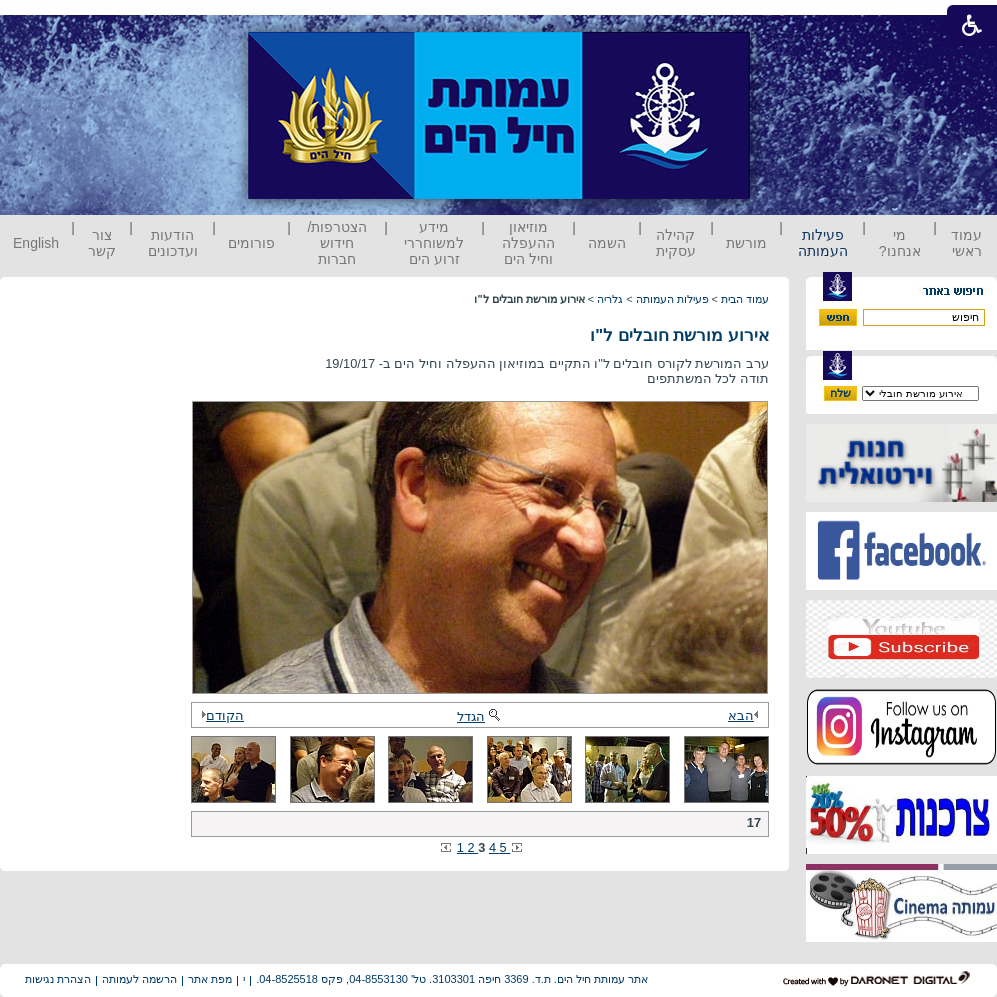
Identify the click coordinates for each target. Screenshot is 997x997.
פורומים (251, 243)
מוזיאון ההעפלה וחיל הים (528, 243)
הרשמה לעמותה (139, 979)
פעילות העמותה (823, 243)
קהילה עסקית (676, 243)
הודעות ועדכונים (173, 243)
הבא (746, 715)
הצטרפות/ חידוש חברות (338, 243)
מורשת (746, 243)
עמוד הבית (745, 299)
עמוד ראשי (966, 243)
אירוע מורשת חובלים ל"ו (679, 335)
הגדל (480, 716)
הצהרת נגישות (58, 979)
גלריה (610, 299)
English (36, 243)
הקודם (220, 715)
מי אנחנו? (900, 243)
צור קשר (102, 243)
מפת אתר (210, 979)
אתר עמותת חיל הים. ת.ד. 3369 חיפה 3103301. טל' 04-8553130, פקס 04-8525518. (452, 979)
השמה (607, 243)
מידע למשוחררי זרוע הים (434, 243)
